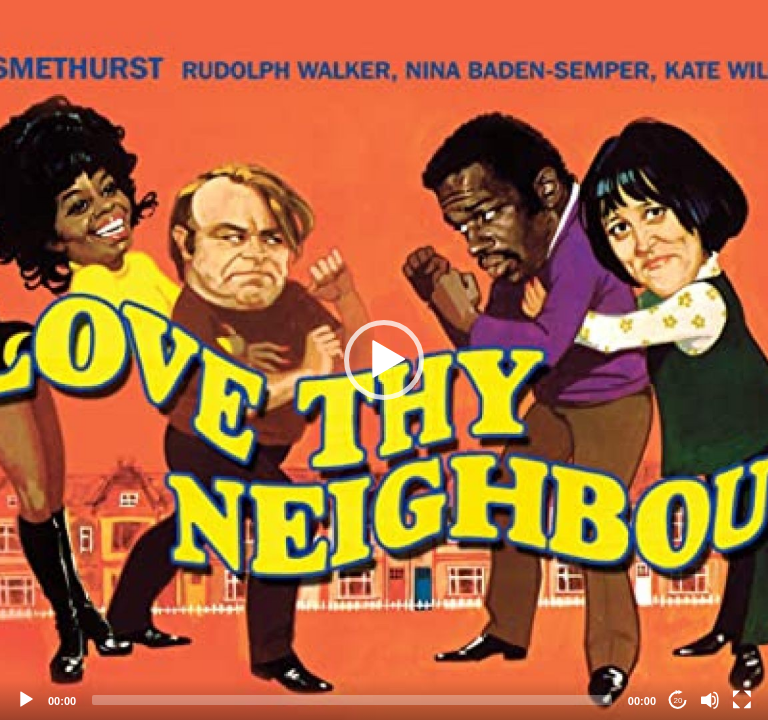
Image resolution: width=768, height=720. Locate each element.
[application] (384, 360)
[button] (384, 360)
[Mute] (710, 700)
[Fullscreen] (742, 700)
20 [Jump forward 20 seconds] (678, 700)
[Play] (26, 700)
